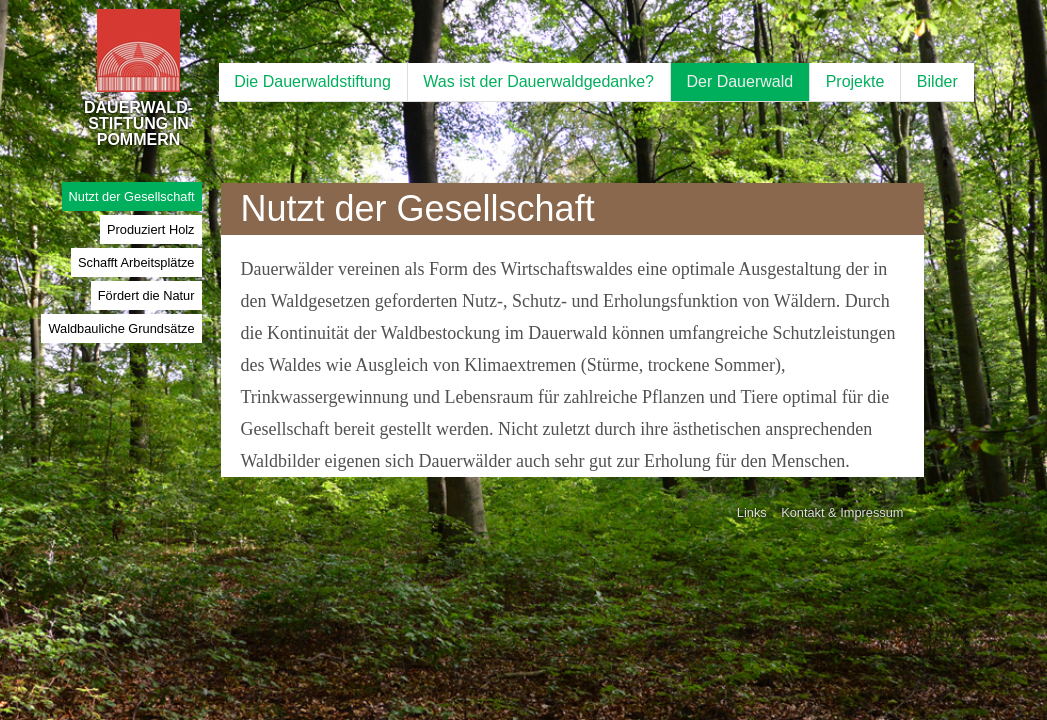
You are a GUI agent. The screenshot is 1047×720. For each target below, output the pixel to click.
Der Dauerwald (739, 81)
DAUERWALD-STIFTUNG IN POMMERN (138, 99)
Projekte (855, 81)
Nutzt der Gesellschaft (132, 196)
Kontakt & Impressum (842, 512)
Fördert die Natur (146, 295)
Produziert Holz (150, 229)
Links (752, 512)
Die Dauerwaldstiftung (312, 81)
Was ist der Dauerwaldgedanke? (538, 81)
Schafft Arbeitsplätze (136, 262)
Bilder (937, 81)
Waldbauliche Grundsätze (121, 328)
